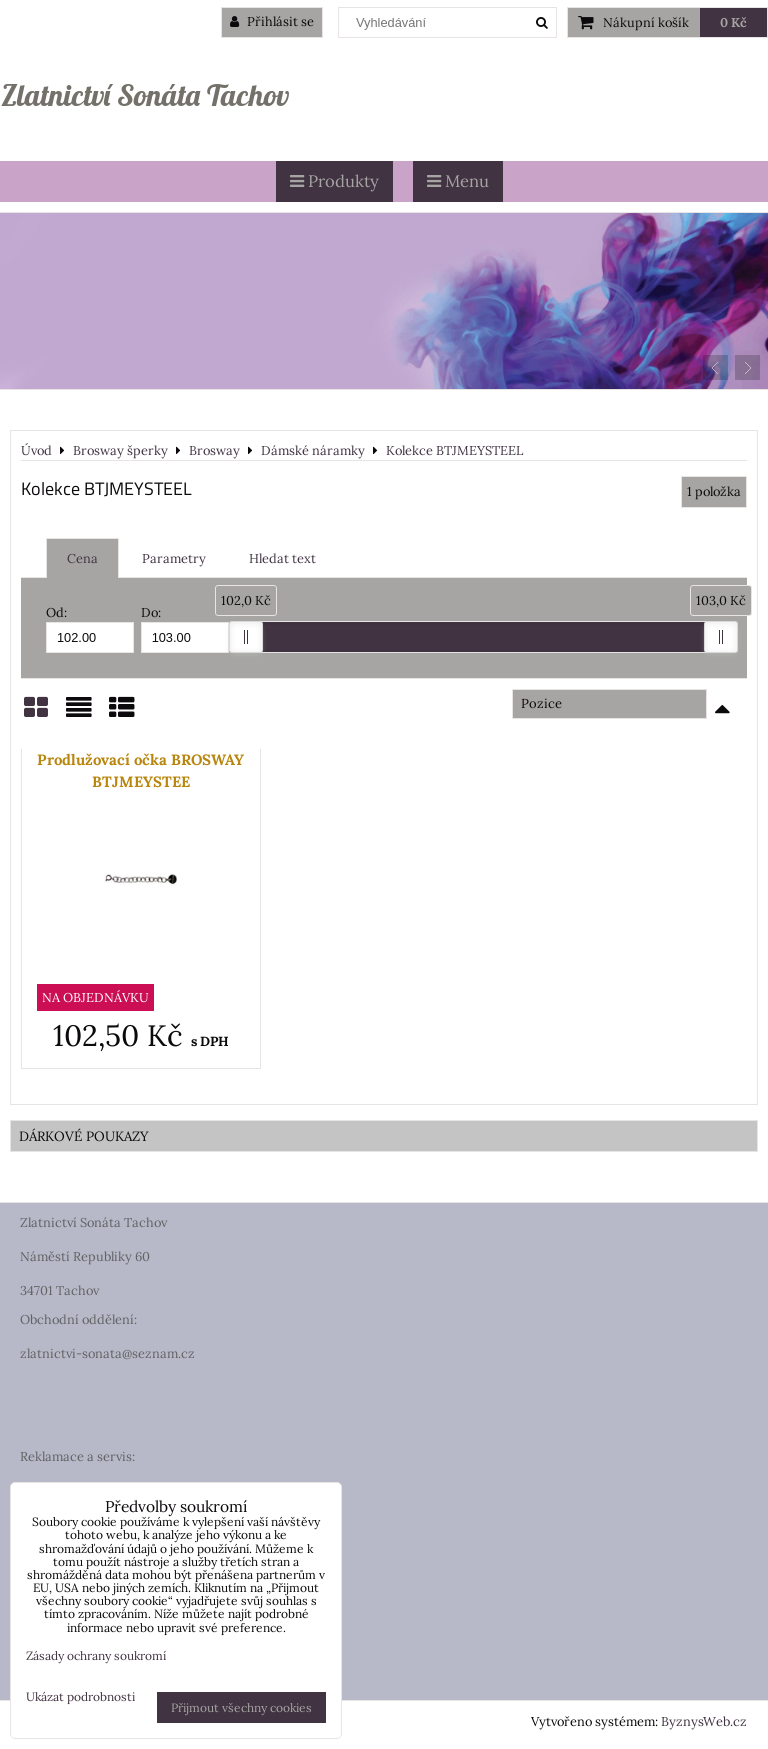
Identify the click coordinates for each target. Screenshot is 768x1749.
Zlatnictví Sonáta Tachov (145, 95)
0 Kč (733, 22)
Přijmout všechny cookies (241, 1707)
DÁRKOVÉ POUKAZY (84, 1136)
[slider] (246, 637)
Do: (185, 628)
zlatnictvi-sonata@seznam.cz (107, 1353)
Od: (90, 628)
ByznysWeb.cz (704, 1721)
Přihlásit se (272, 21)
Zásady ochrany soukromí (96, 1655)
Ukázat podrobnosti (80, 1696)
